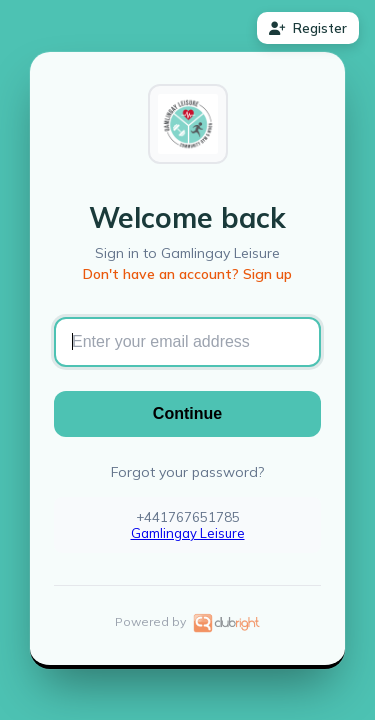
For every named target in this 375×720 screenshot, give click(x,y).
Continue (187, 413)
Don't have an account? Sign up (187, 274)
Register (308, 28)
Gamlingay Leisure (188, 533)
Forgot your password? (187, 472)
